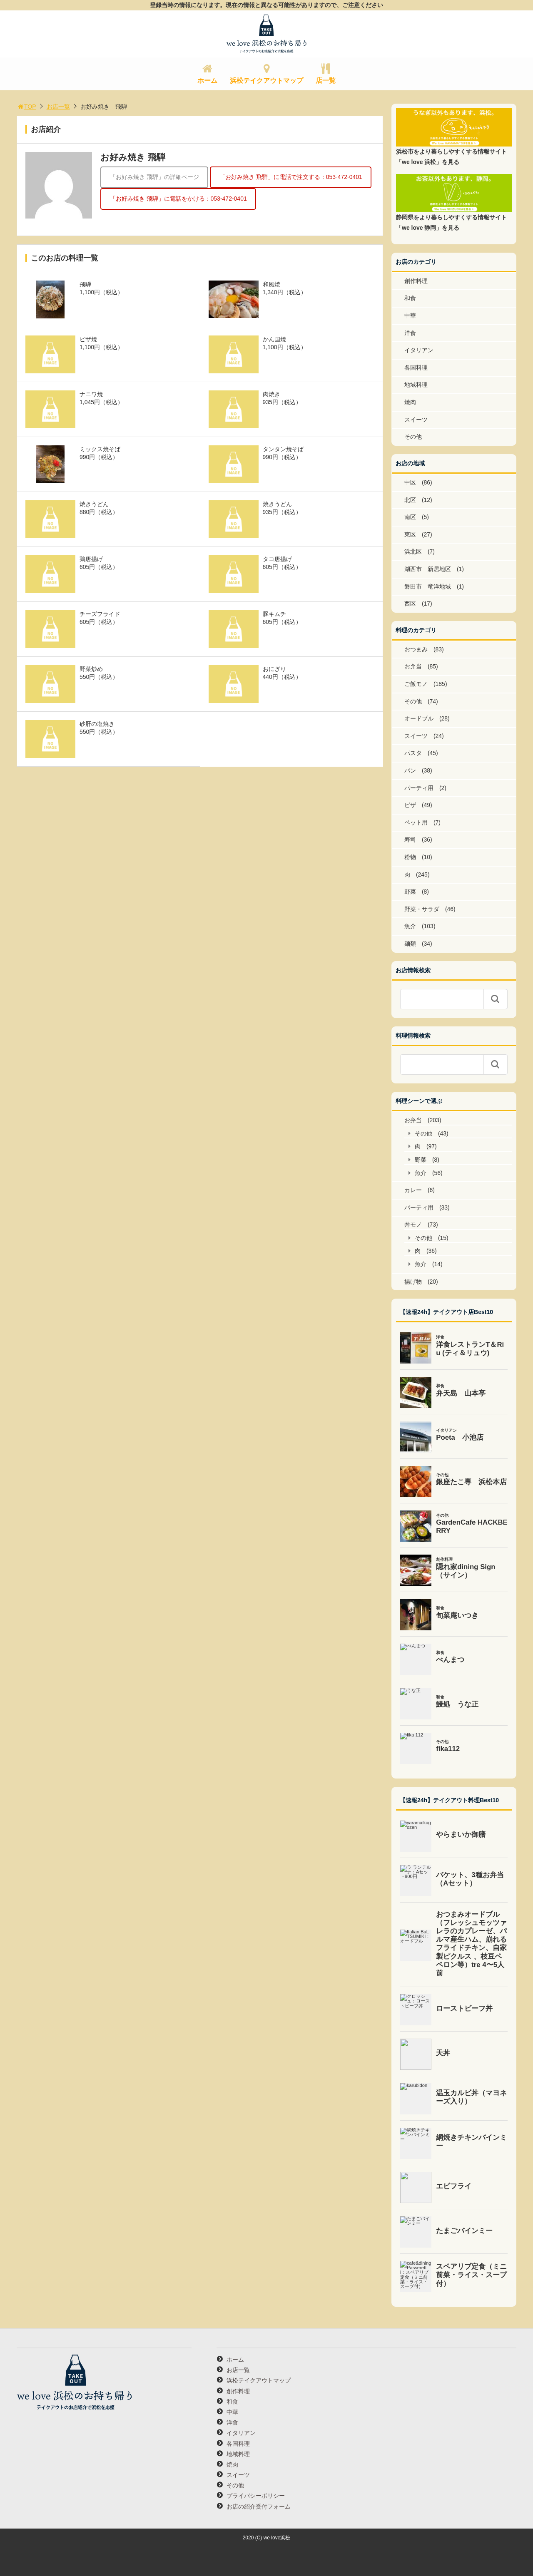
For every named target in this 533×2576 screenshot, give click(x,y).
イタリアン (418, 350)
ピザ (410, 805)
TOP (26, 106)
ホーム (207, 80)
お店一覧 (58, 106)
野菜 (410, 891)
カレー (413, 1190)
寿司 (410, 839)
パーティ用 (418, 788)
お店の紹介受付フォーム (259, 2506)
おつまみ (416, 649)
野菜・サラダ (421, 909)
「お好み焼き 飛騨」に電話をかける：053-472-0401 (178, 198)
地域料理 (416, 384)
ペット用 (416, 822)
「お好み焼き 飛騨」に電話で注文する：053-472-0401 (290, 177)
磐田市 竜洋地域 (427, 586)
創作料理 (416, 281)
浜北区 (413, 551)
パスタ (413, 753)
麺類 (410, 943)
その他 (413, 436)
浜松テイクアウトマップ (266, 80)
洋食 (410, 333)
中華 (410, 315)
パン (410, 770)
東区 (410, 534)
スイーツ (416, 419)
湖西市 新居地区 (427, 569)
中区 (410, 482)
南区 (410, 517)
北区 (410, 500)
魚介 (410, 926)
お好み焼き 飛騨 (132, 157)
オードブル (418, 718)
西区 (410, 603)
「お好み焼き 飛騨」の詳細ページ (154, 177)
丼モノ (413, 1224)
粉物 (410, 857)
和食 (410, 298)
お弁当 (413, 666)
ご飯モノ (416, 684)
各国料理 (416, 367)
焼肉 (410, 402)
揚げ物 (413, 1281)
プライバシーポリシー (256, 2495)
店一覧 (326, 80)
